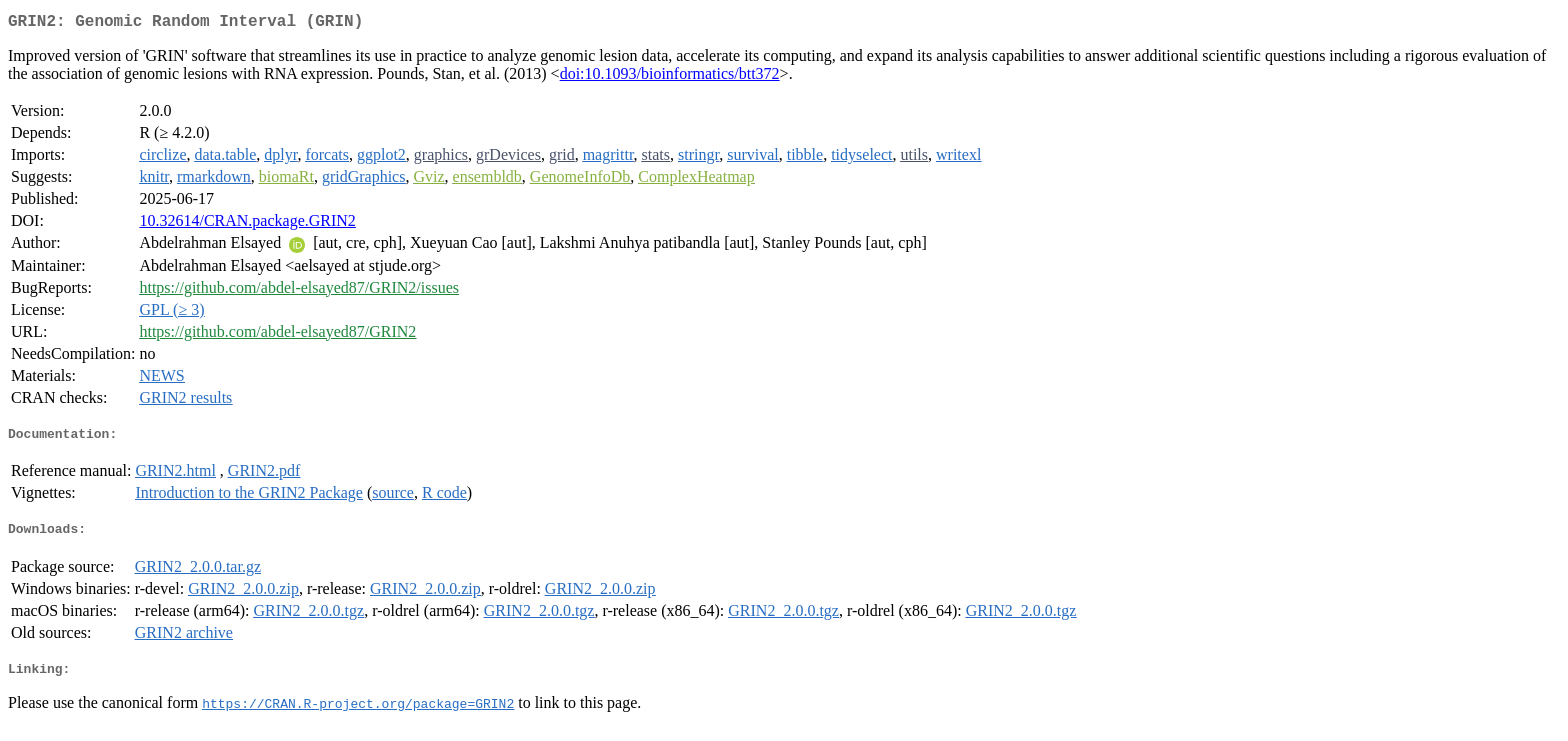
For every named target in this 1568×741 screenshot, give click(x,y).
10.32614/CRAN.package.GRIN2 (247, 224)
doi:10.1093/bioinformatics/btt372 (670, 77)
